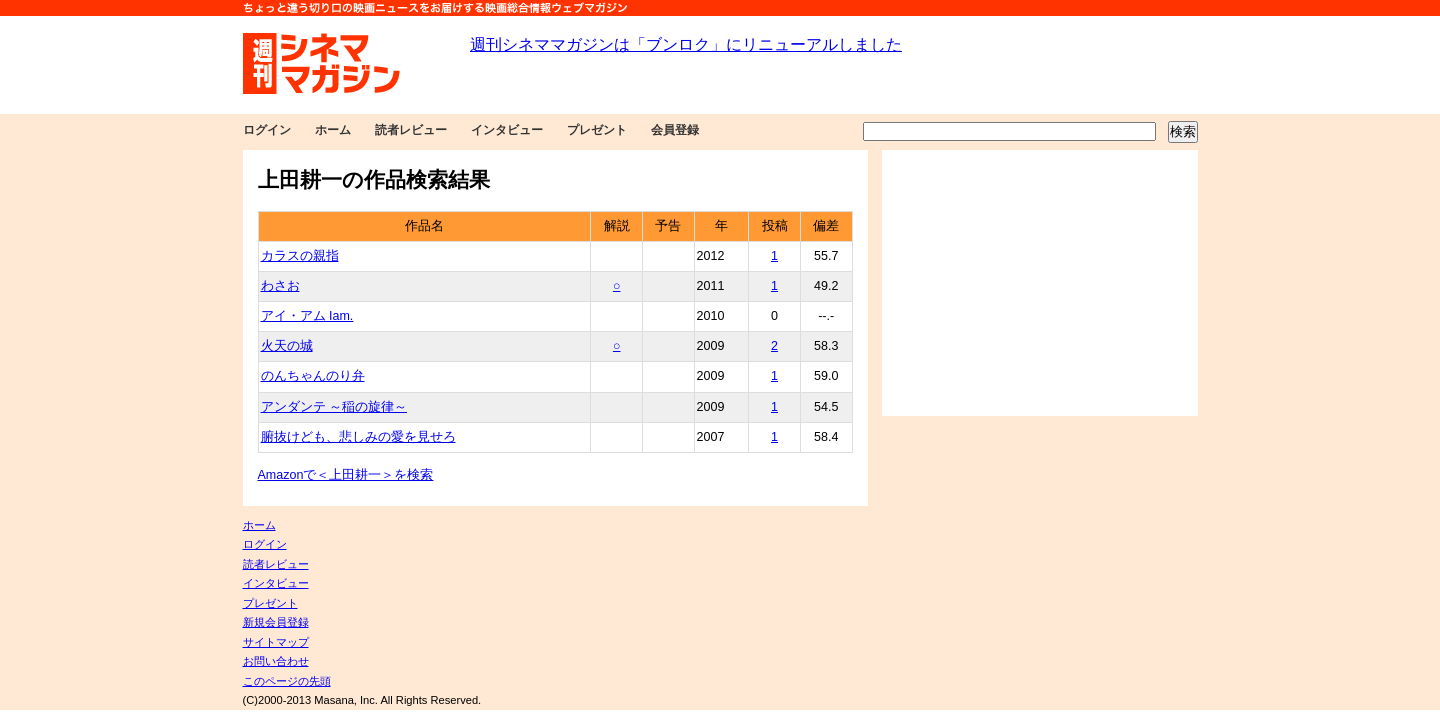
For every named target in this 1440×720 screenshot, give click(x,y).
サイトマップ (276, 642)
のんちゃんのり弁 (313, 376)
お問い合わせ (276, 661)
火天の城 (287, 346)
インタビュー (507, 130)
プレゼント (597, 130)
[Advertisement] (1040, 283)
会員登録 (675, 130)
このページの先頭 (287, 681)
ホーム (333, 130)
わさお (280, 286)
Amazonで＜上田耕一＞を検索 (346, 475)
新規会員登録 (276, 622)
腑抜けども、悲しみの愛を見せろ (358, 437)
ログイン (267, 130)
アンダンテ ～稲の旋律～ (334, 407)
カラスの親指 (300, 256)
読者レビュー (411, 130)
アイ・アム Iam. (307, 316)
